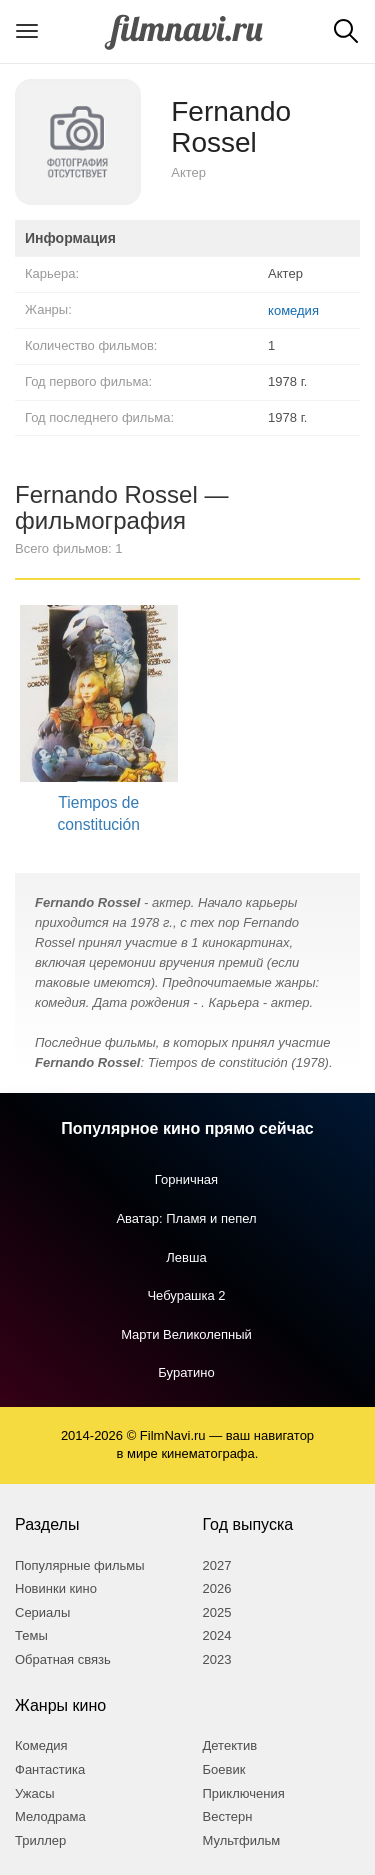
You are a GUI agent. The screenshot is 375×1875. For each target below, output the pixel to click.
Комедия (41, 1745)
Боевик (224, 1769)
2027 (217, 1565)
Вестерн (228, 1816)
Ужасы (35, 1793)
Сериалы (42, 1612)
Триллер (40, 1840)
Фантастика (50, 1769)
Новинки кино (56, 1588)
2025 (217, 1612)
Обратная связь (63, 1659)
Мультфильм (242, 1840)
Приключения (244, 1793)
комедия (293, 310)
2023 (217, 1659)
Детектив (230, 1745)
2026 (217, 1588)
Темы (31, 1635)
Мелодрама (50, 1816)
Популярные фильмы (80, 1565)
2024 (217, 1635)
